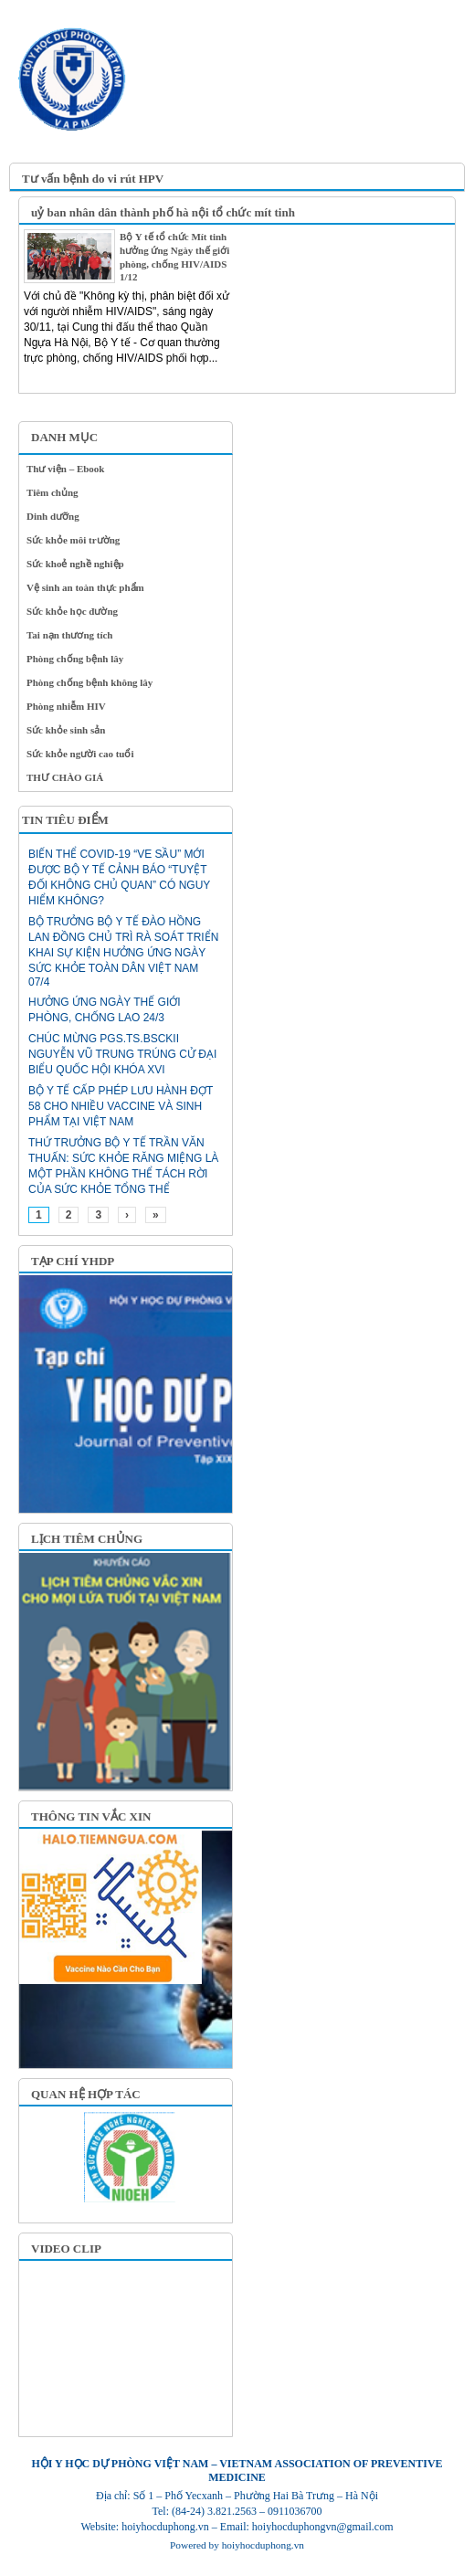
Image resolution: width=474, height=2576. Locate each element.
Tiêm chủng (52, 492)
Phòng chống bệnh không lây (89, 682)
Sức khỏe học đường (72, 611)
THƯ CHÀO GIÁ (64, 777)
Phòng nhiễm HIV (66, 706)
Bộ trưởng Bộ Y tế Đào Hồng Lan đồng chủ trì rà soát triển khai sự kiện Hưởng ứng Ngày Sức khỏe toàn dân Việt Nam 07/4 (123, 951)
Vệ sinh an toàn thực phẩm (85, 587)
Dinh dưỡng (52, 516)
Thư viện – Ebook (65, 468)
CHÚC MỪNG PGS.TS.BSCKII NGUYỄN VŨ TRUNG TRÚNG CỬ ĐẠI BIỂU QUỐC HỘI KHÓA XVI (122, 1054)
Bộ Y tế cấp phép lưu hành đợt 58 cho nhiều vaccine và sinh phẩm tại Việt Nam (120, 1106)
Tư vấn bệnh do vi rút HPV (92, 178)
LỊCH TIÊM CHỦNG (86, 1539)
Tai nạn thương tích (69, 634)
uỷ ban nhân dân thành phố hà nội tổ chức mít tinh (163, 212)
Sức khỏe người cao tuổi (80, 753)
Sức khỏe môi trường (73, 539)
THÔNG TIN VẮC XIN (91, 1816)
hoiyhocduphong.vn (263, 2544)
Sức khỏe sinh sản (65, 729)
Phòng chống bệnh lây (74, 658)
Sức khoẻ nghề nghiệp (75, 563)
